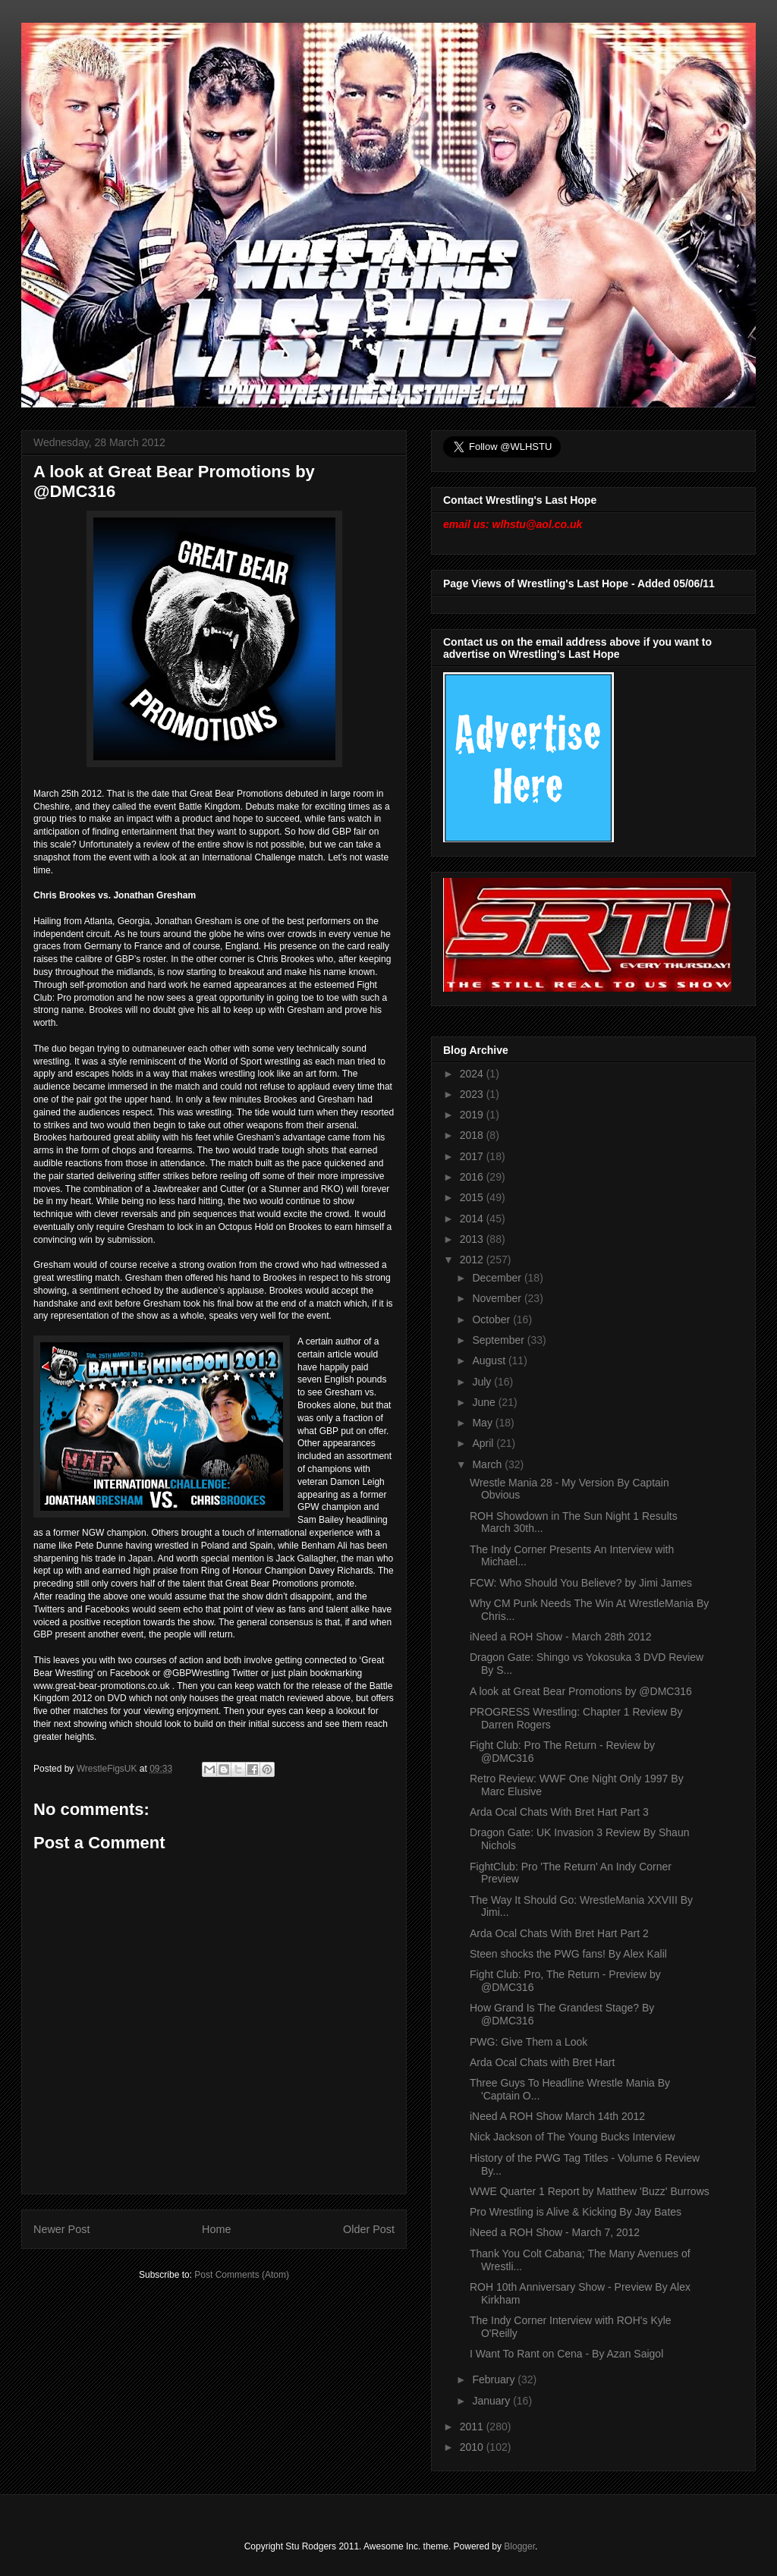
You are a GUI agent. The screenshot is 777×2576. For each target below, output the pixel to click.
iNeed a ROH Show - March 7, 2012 (555, 2232)
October (492, 1319)
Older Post (369, 2229)
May (483, 1423)
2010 (473, 2447)
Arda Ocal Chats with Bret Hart (542, 2062)
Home (216, 2229)
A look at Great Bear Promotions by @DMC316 (581, 1691)
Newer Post (61, 2229)
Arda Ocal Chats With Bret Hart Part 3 (559, 1812)
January (492, 2401)
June (485, 1402)
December (498, 1278)
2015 (473, 1197)
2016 (473, 1177)
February (494, 2379)
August (490, 1360)
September (499, 1340)
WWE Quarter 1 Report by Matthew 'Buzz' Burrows (589, 2191)
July (483, 1382)
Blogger (519, 2546)
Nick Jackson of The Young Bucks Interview (572, 2137)
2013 (473, 1239)
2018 (473, 1135)
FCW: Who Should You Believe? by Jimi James (581, 1583)
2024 (473, 1074)
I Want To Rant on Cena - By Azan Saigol (566, 2354)
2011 (473, 2426)
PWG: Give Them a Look (528, 2042)
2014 (473, 1219)
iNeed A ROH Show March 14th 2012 (557, 2116)
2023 (473, 1094)
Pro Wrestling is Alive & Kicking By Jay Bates (575, 2212)
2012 (473, 1259)
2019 (473, 1115)
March (488, 1464)
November (498, 1298)
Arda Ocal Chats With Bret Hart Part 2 (559, 1933)
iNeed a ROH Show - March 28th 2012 (561, 1637)
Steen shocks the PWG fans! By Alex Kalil (568, 1954)
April (484, 1443)
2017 (473, 1156)
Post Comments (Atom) (241, 2274)
